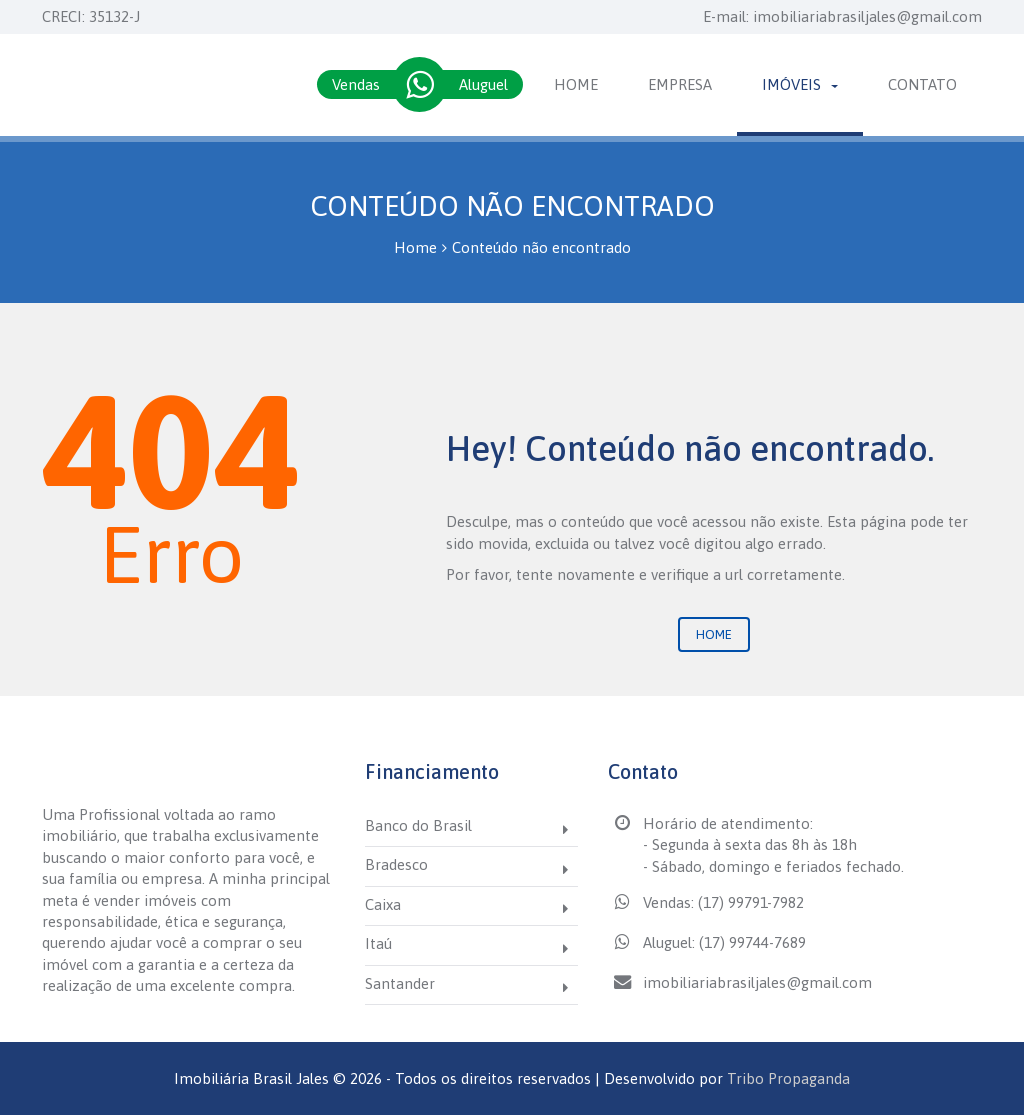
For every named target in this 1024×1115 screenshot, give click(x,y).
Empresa (680, 84)
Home (576, 84)
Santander (400, 983)
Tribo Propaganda (788, 1078)
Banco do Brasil (418, 825)
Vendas (356, 84)
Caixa (383, 904)
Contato (922, 84)
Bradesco (396, 864)
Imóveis (800, 84)
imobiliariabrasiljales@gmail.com (867, 16)
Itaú (378, 943)
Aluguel (483, 84)
